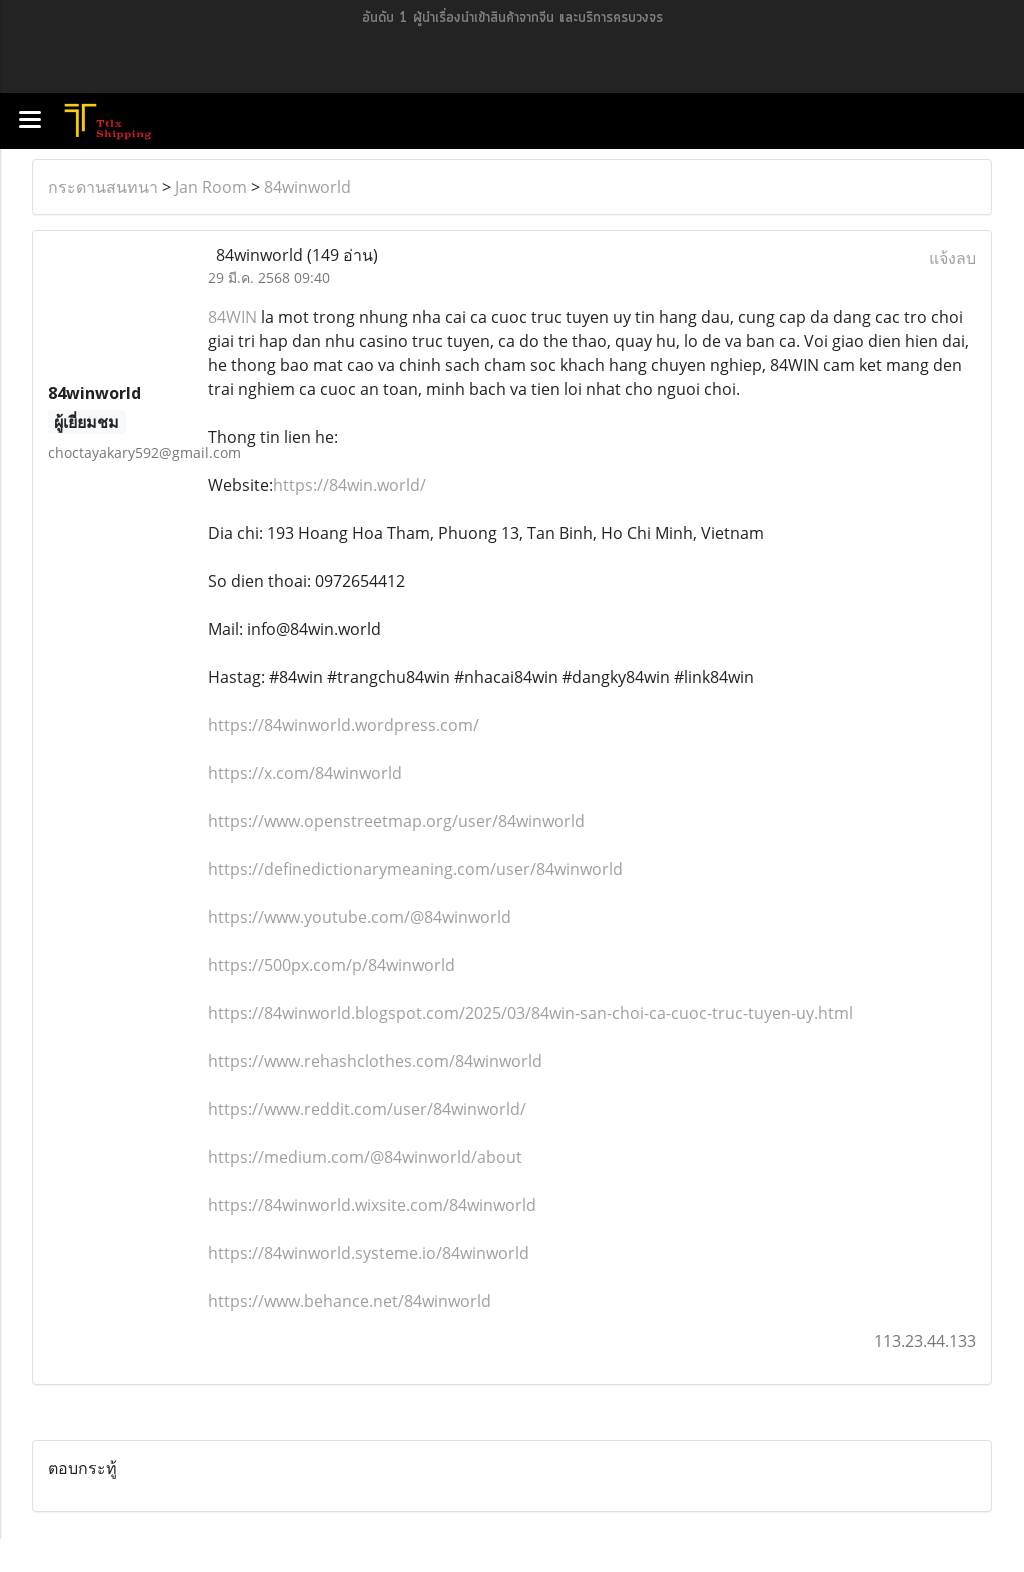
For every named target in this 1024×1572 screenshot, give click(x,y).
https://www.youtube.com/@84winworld (359, 917)
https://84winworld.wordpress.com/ (343, 725)
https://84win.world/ (349, 485)
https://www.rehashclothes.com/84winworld (375, 1061)
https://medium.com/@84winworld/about (365, 1157)
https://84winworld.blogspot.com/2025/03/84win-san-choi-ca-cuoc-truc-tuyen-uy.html (530, 1013)
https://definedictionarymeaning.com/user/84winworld (415, 869)
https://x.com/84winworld (305, 773)
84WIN (232, 317)
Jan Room (211, 187)
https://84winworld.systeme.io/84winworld (368, 1253)
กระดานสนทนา (103, 187)
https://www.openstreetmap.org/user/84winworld (396, 821)
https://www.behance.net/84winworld (349, 1301)
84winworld (307, 187)
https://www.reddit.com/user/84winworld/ (367, 1109)
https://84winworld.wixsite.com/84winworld (372, 1205)
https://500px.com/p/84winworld (331, 965)
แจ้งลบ (952, 258)
